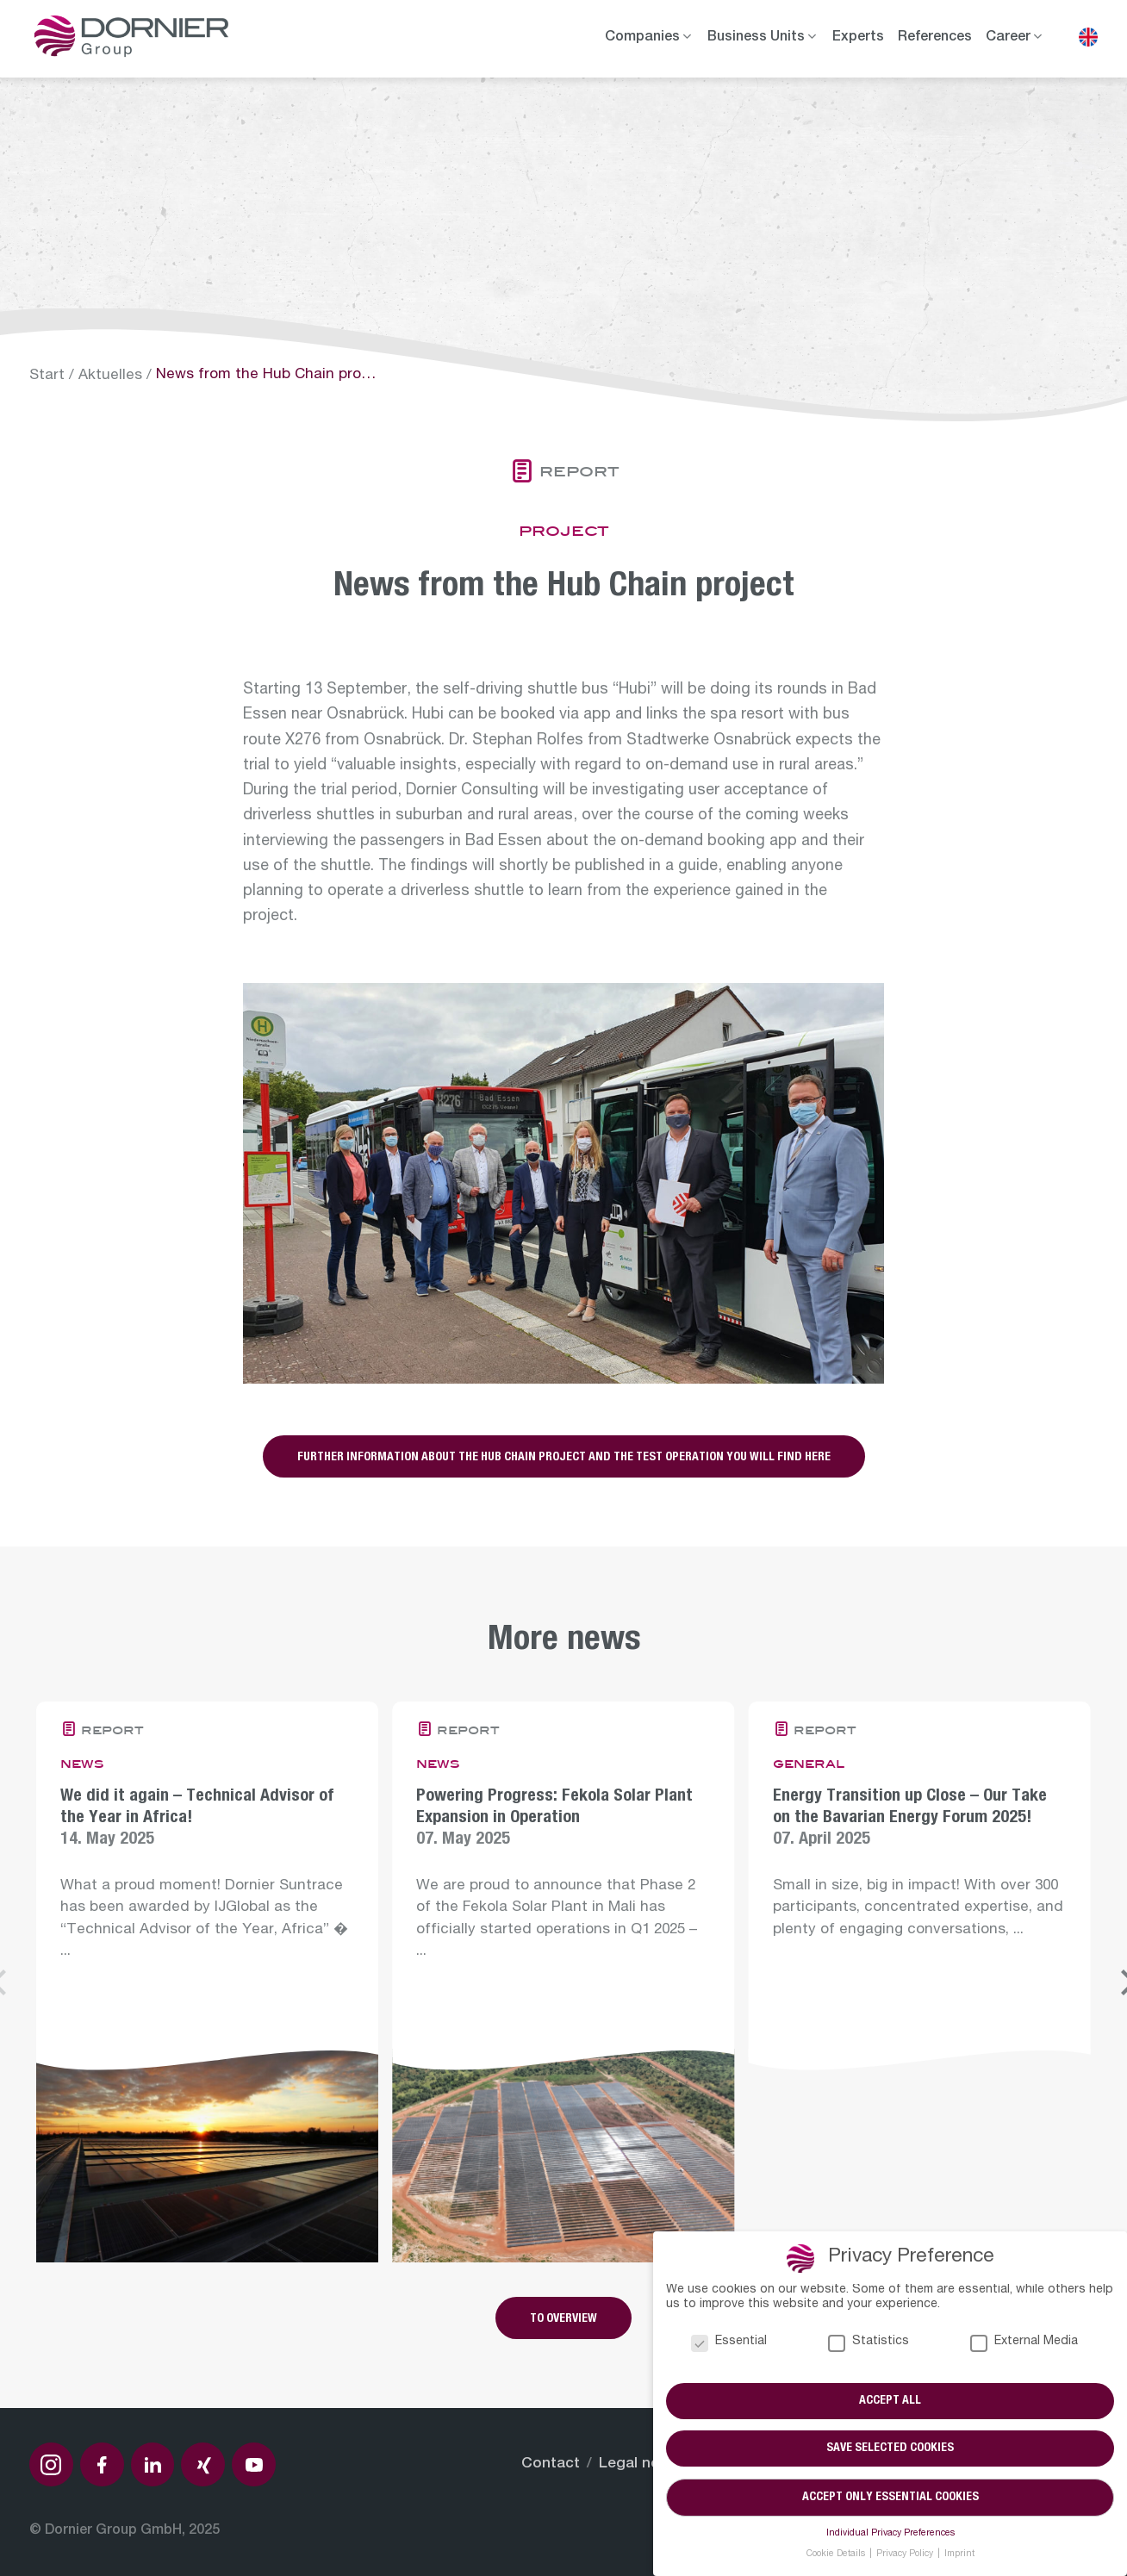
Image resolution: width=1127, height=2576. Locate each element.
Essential (729, 2343)
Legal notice (643, 2464)
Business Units (756, 38)
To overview (563, 2319)
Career (1008, 38)
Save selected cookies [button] (890, 2449)
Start (47, 376)
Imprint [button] (959, 2554)
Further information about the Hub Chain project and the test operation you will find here (564, 1458)
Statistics (868, 2343)
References (935, 38)
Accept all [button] (890, 2401)
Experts (858, 38)
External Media (1024, 2343)
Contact (550, 2464)
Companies (642, 38)
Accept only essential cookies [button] (890, 2498)
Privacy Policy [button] (906, 2554)
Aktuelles (110, 376)
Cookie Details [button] (837, 2554)
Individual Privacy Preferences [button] (890, 2533)
